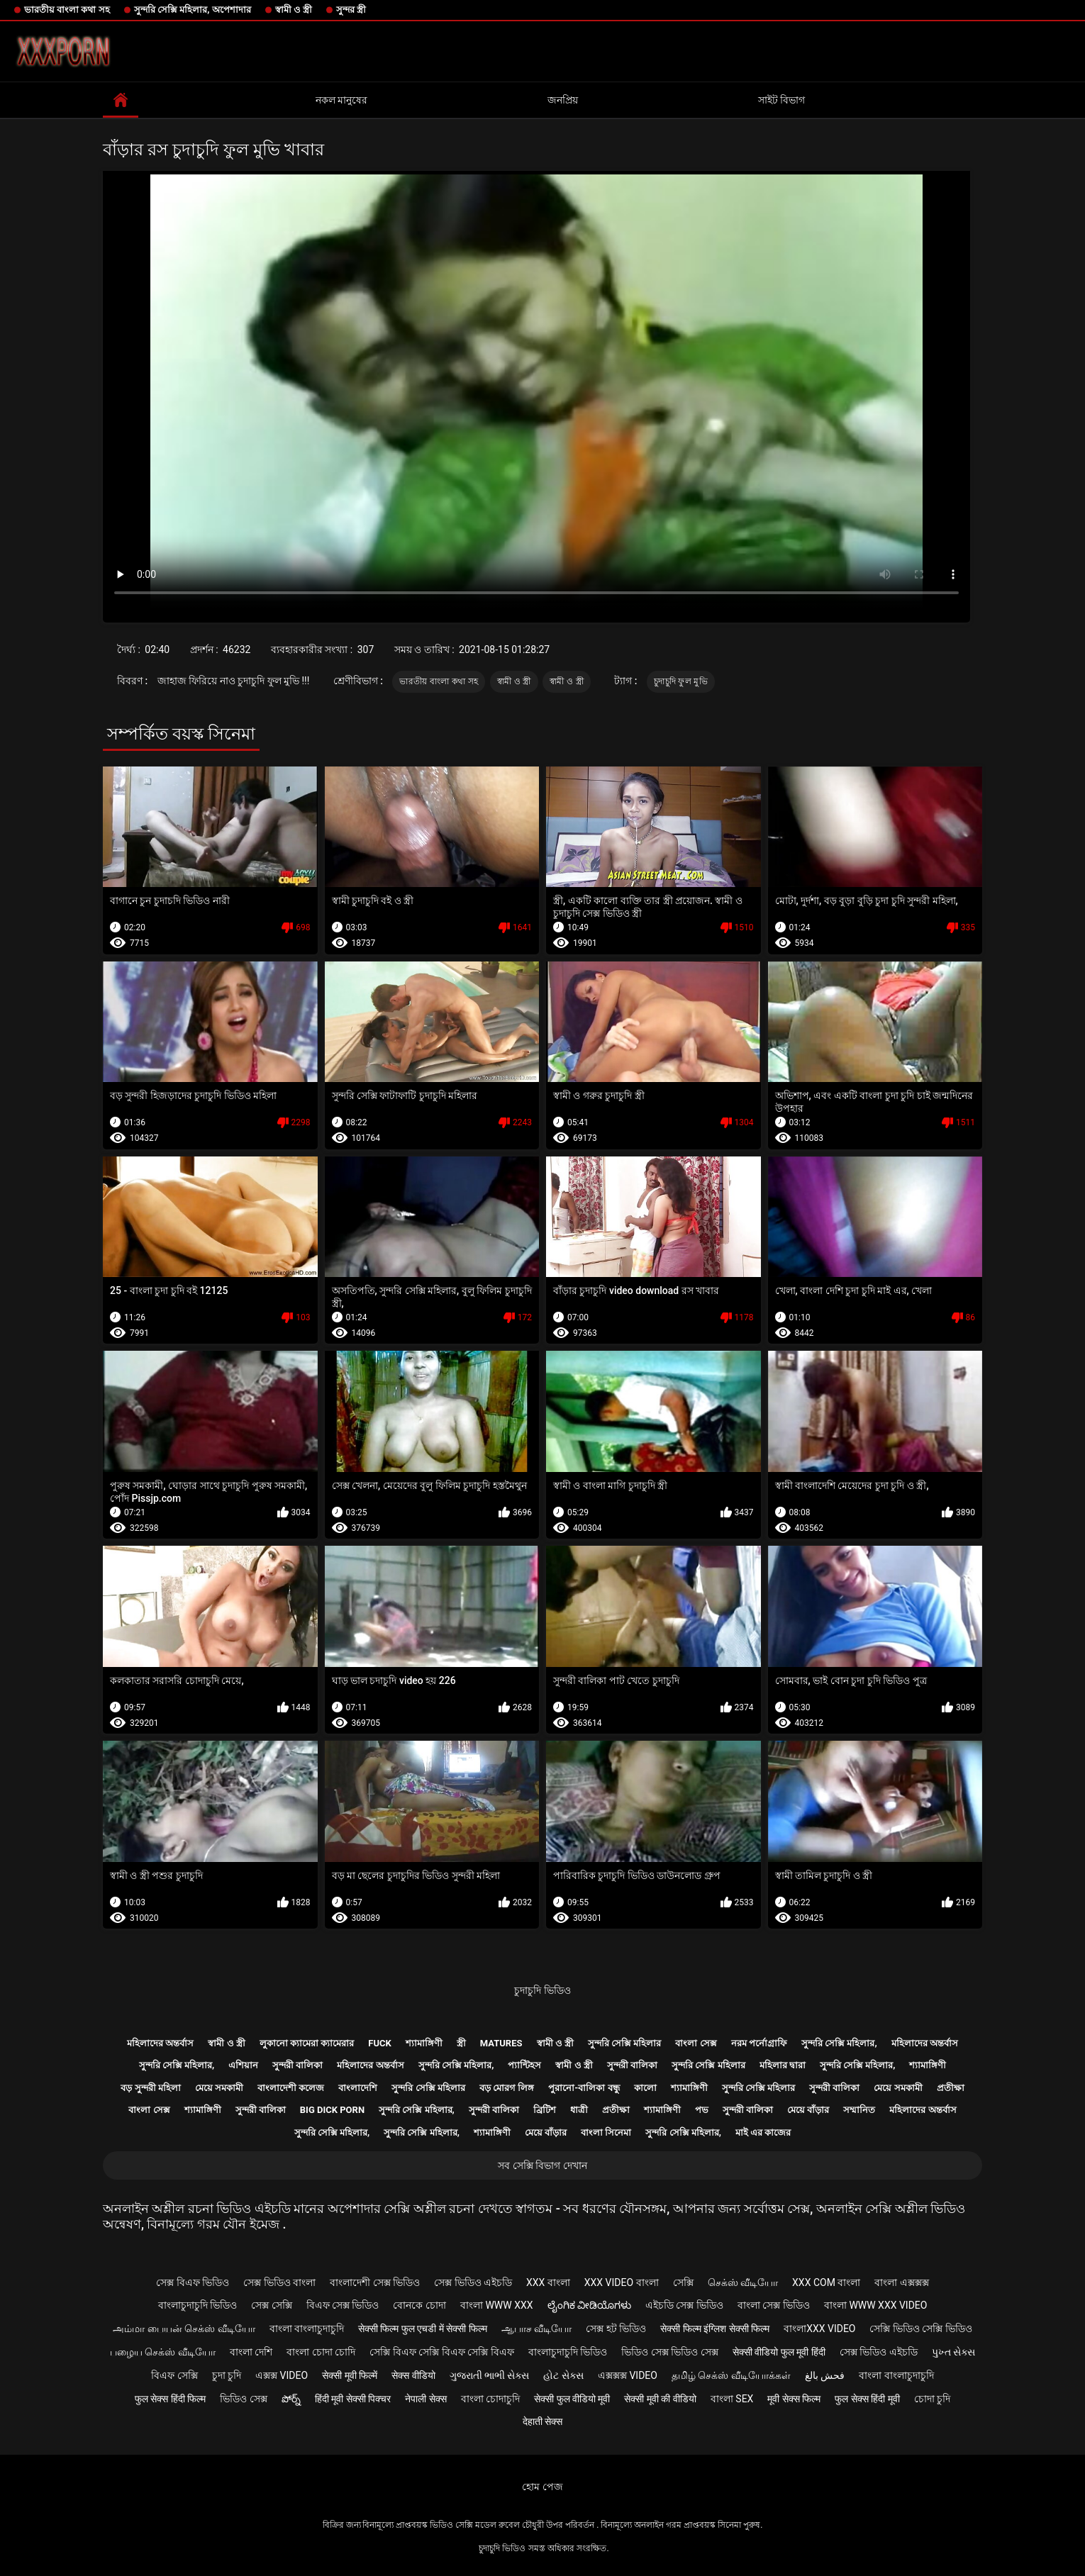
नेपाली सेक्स (425, 2398)
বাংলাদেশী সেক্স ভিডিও (375, 2282)
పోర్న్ (291, 2398)
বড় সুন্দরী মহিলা (150, 2087)
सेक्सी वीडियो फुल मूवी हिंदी (779, 2352)
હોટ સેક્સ (563, 2375)
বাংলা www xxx (496, 2305)
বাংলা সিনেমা (606, 2132)
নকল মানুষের (341, 100)
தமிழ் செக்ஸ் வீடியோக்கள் (731, 2375)
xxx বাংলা (548, 2282)
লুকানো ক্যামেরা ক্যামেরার (307, 2043)
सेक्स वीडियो (413, 2375)
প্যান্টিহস (524, 2065)
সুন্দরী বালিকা (297, 2065)
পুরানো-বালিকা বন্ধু (583, 2087)
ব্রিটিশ (544, 2109)
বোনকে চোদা (419, 2305)
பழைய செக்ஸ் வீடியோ (163, 2352)
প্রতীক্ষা (950, 2087)
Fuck (379, 2043)
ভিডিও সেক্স (243, 2398)
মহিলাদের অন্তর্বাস (160, 2043)
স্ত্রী (461, 2043)
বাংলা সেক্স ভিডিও (774, 2305)
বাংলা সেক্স (695, 2043)
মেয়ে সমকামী (219, 2087)
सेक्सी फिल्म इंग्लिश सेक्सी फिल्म (714, 2328)
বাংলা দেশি (251, 2352)
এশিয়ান (243, 2065)
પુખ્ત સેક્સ (953, 2352)
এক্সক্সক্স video (627, 2375)
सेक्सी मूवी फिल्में (349, 2375)
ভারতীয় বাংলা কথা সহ (67, 9)
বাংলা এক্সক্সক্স (901, 2282)
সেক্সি (683, 2282)
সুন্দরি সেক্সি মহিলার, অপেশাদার (192, 9)
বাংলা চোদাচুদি (490, 2398)
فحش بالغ (825, 2375)
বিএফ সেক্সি (174, 2375)
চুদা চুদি (226, 2375)
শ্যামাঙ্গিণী (424, 2043)
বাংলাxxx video (819, 2328)
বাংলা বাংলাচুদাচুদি (306, 2328)
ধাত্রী (579, 2109)
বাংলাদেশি (357, 2087)
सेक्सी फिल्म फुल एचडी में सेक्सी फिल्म (422, 2328)
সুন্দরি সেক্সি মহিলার (624, 2043)
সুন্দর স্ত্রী (351, 9)
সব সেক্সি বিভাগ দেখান (542, 2165)
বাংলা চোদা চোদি (320, 2352)
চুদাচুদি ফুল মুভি (681, 681)
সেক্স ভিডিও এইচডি (473, 2282)
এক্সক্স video (281, 2375)
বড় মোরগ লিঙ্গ (506, 2087)
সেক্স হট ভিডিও (616, 2328)
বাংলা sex (732, 2398)
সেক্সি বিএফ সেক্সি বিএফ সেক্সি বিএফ (441, 2352)
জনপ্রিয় (562, 100)
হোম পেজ (542, 2486)
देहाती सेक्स (542, 2421)
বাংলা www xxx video (876, 2305)
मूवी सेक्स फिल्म (793, 2398)
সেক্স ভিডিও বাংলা (279, 2282)
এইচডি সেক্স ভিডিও (684, 2305)
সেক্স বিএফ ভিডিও (192, 2282)
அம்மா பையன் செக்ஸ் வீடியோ (184, 2328)
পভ (701, 2109)
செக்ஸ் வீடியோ (743, 2282)
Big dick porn (332, 2109)
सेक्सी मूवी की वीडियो (660, 2398)
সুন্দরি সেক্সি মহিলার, (839, 2043)
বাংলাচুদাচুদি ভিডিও (197, 2305)
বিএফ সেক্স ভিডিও (342, 2305)
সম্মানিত (859, 2109)
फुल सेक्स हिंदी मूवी (867, 2398)
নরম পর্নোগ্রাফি (759, 2043)
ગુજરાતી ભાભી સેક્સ (490, 2375)
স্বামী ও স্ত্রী (293, 9)
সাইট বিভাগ (781, 100)
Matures (501, 2043)
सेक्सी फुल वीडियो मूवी (572, 2398)
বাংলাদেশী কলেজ (290, 2087)
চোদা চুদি (932, 2398)
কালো (645, 2087)
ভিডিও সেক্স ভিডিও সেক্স (669, 2352)
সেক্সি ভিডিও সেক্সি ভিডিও (920, 2328)
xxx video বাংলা (621, 2282)
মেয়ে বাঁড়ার (808, 2109)
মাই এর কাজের (763, 2132)
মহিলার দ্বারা (783, 2065)
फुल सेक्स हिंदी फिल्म (170, 2398)
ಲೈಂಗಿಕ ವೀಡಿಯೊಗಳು (589, 2305)
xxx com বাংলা (826, 2282)
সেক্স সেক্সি (271, 2305)
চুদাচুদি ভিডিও (542, 1990)
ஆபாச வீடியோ (536, 2328)
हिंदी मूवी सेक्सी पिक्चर (353, 2398)
